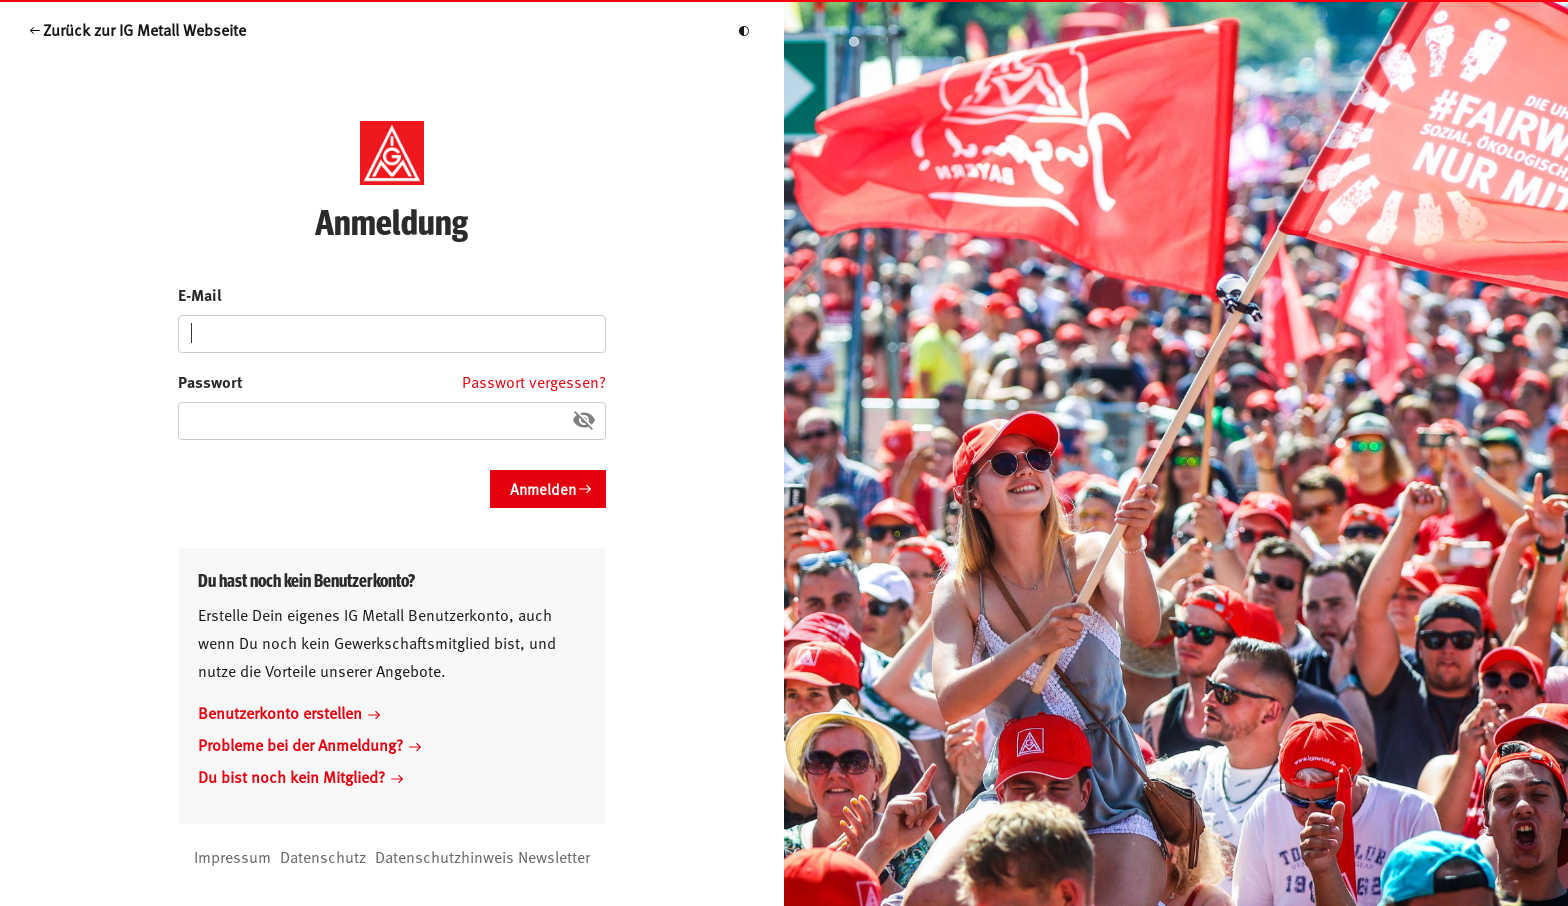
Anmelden (543, 488)
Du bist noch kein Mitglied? (300, 776)
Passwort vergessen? (534, 381)
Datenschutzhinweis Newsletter (482, 856)
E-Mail (200, 294)
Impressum (232, 856)
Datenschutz (323, 856)
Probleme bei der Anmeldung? (309, 744)
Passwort (210, 381)
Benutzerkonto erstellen (289, 712)
